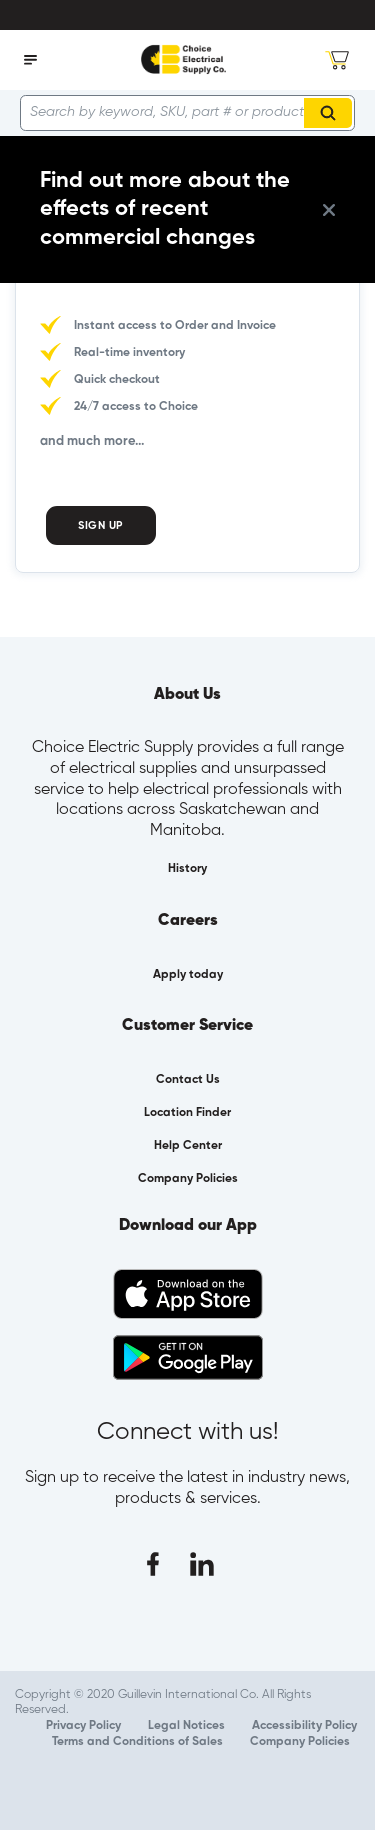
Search (331, 113)
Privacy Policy (83, 1726)
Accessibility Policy (304, 1726)
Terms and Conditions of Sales (137, 1742)
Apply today (188, 975)
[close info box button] (329, 210)
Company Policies (300, 1742)
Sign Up (100, 525)
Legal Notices (186, 1726)
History (187, 869)
